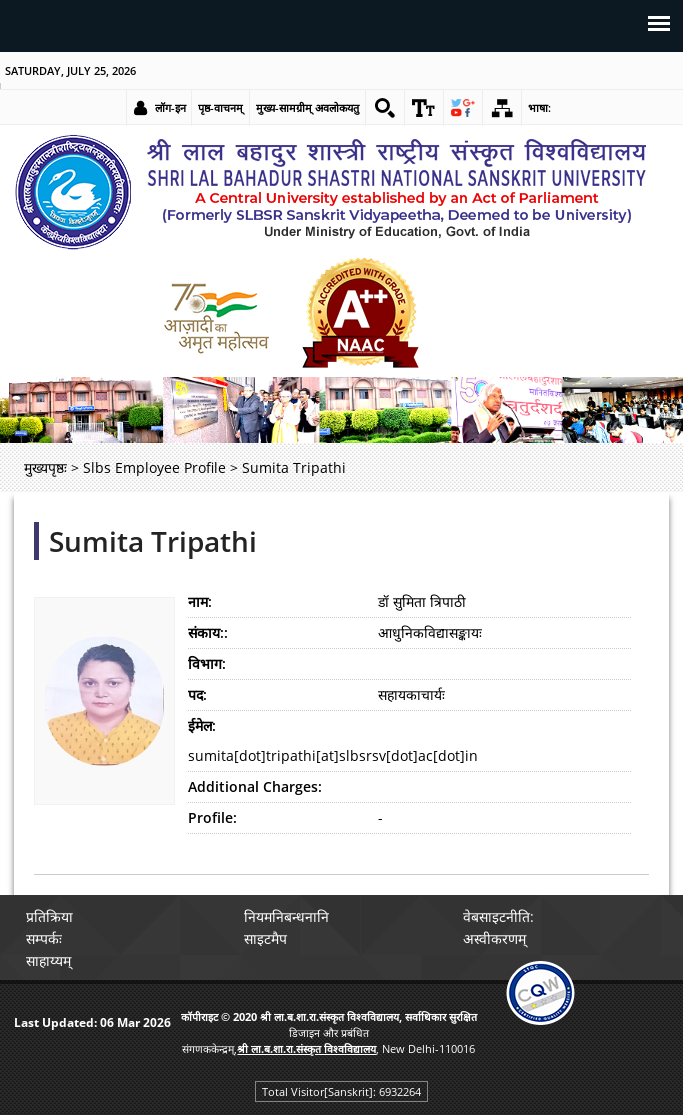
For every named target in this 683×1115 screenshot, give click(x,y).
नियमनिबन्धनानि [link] (286, 916)
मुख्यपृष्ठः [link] (45, 467)
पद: (197, 694)
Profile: (212, 817)
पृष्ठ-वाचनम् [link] (220, 107)
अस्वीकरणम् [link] (494, 938)
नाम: (200, 601)
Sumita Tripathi (153, 541)
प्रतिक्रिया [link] (49, 916)
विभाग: (207, 663)
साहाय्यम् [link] (48, 960)
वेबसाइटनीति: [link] (498, 916)
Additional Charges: (255, 786)
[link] (385, 108)
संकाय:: (208, 632)
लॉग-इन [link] (170, 107)
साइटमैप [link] (265, 938)
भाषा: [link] (539, 107)
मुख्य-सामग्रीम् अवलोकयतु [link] (307, 107)
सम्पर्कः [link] (44, 938)
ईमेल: (202, 725)
